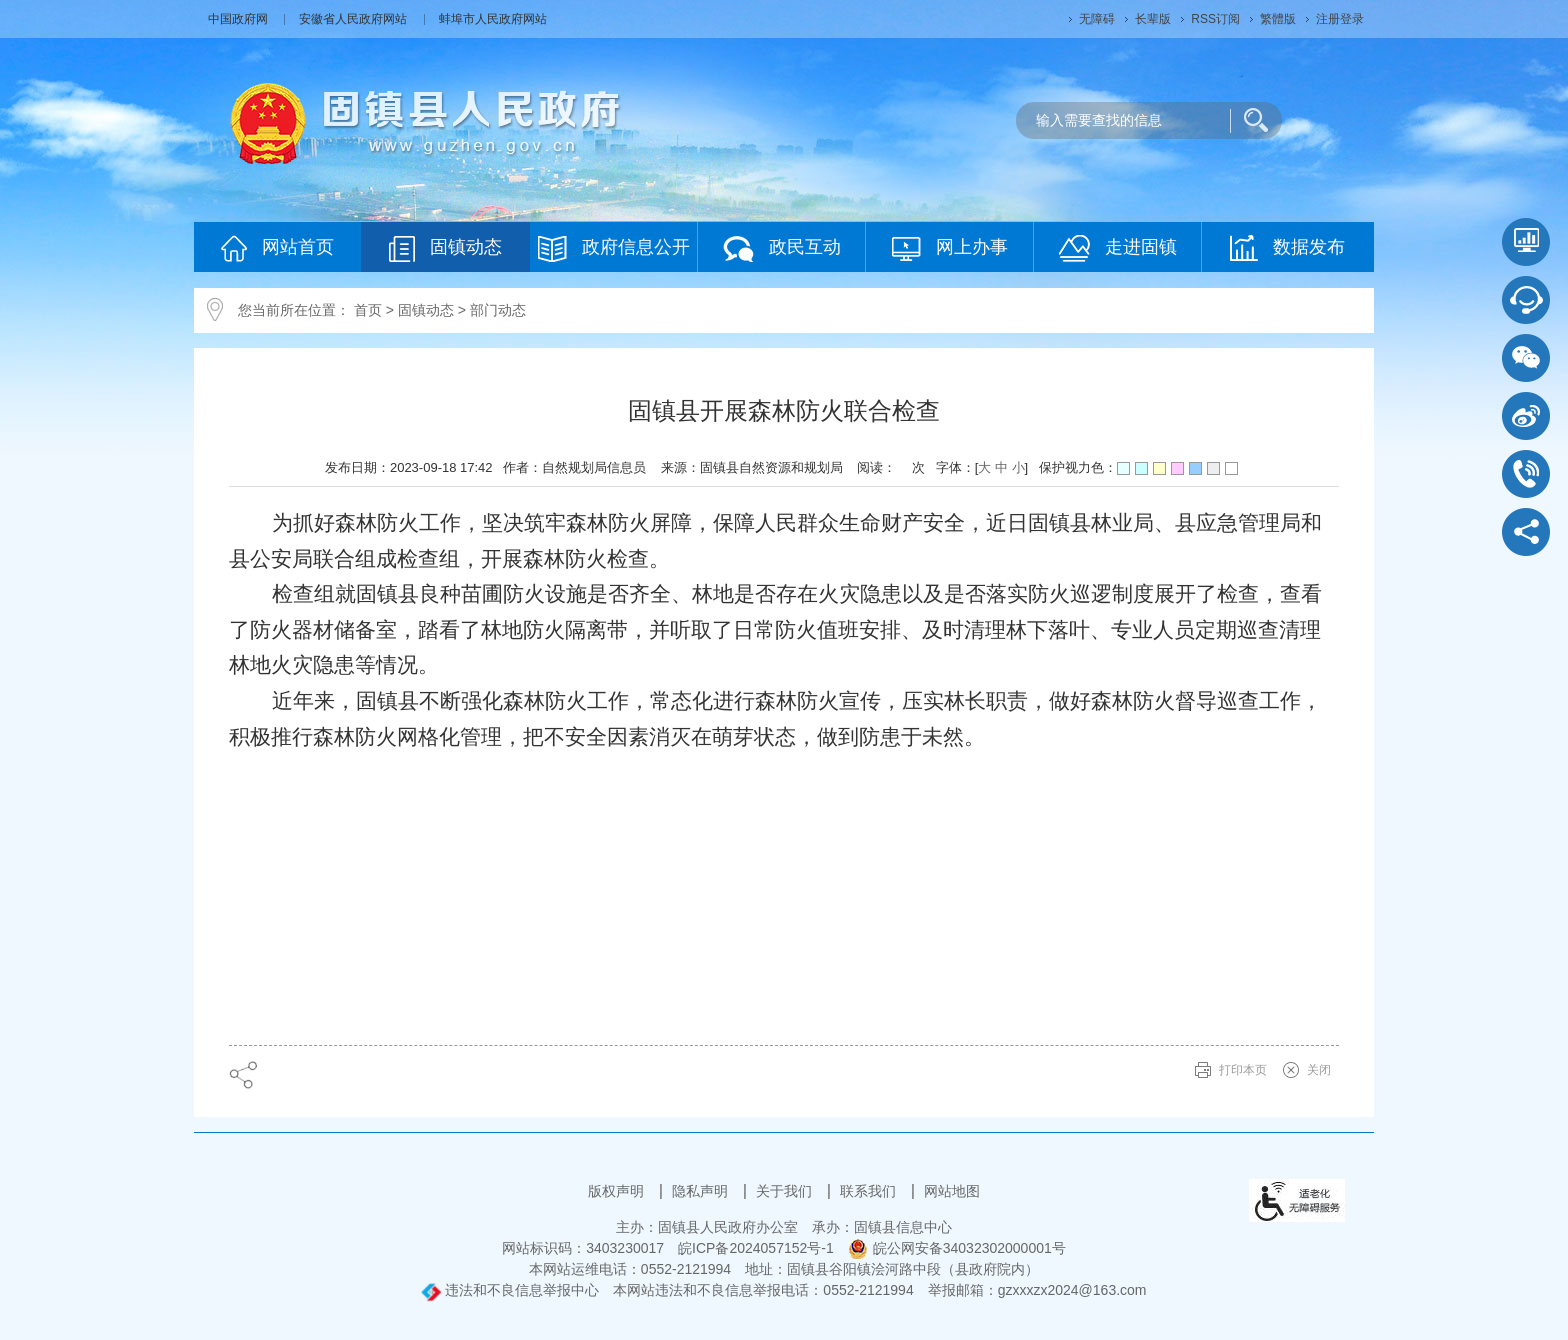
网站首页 (277, 248)
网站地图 (952, 1191)
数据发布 (1287, 248)
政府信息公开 (614, 248)
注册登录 (1340, 19)
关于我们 (786, 1191)
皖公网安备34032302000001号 (957, 1248)
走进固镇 (1118, 248)
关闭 (1319, 1070)
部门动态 (498, 310)
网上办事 (950, 248)
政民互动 (782, 248)
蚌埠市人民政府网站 (493, 19)
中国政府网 (239, 19)
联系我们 (870, 1191)
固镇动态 (445, 248)
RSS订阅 (1215, 19)
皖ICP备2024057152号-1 (756, 1248)
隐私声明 (702, 1191)
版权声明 (618, 1191)
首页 (368, 310)
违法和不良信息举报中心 (510, 1290)
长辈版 (1153, 19)
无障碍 (1097, 19)
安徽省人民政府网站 (354, 19)
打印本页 (1243, 1070)
